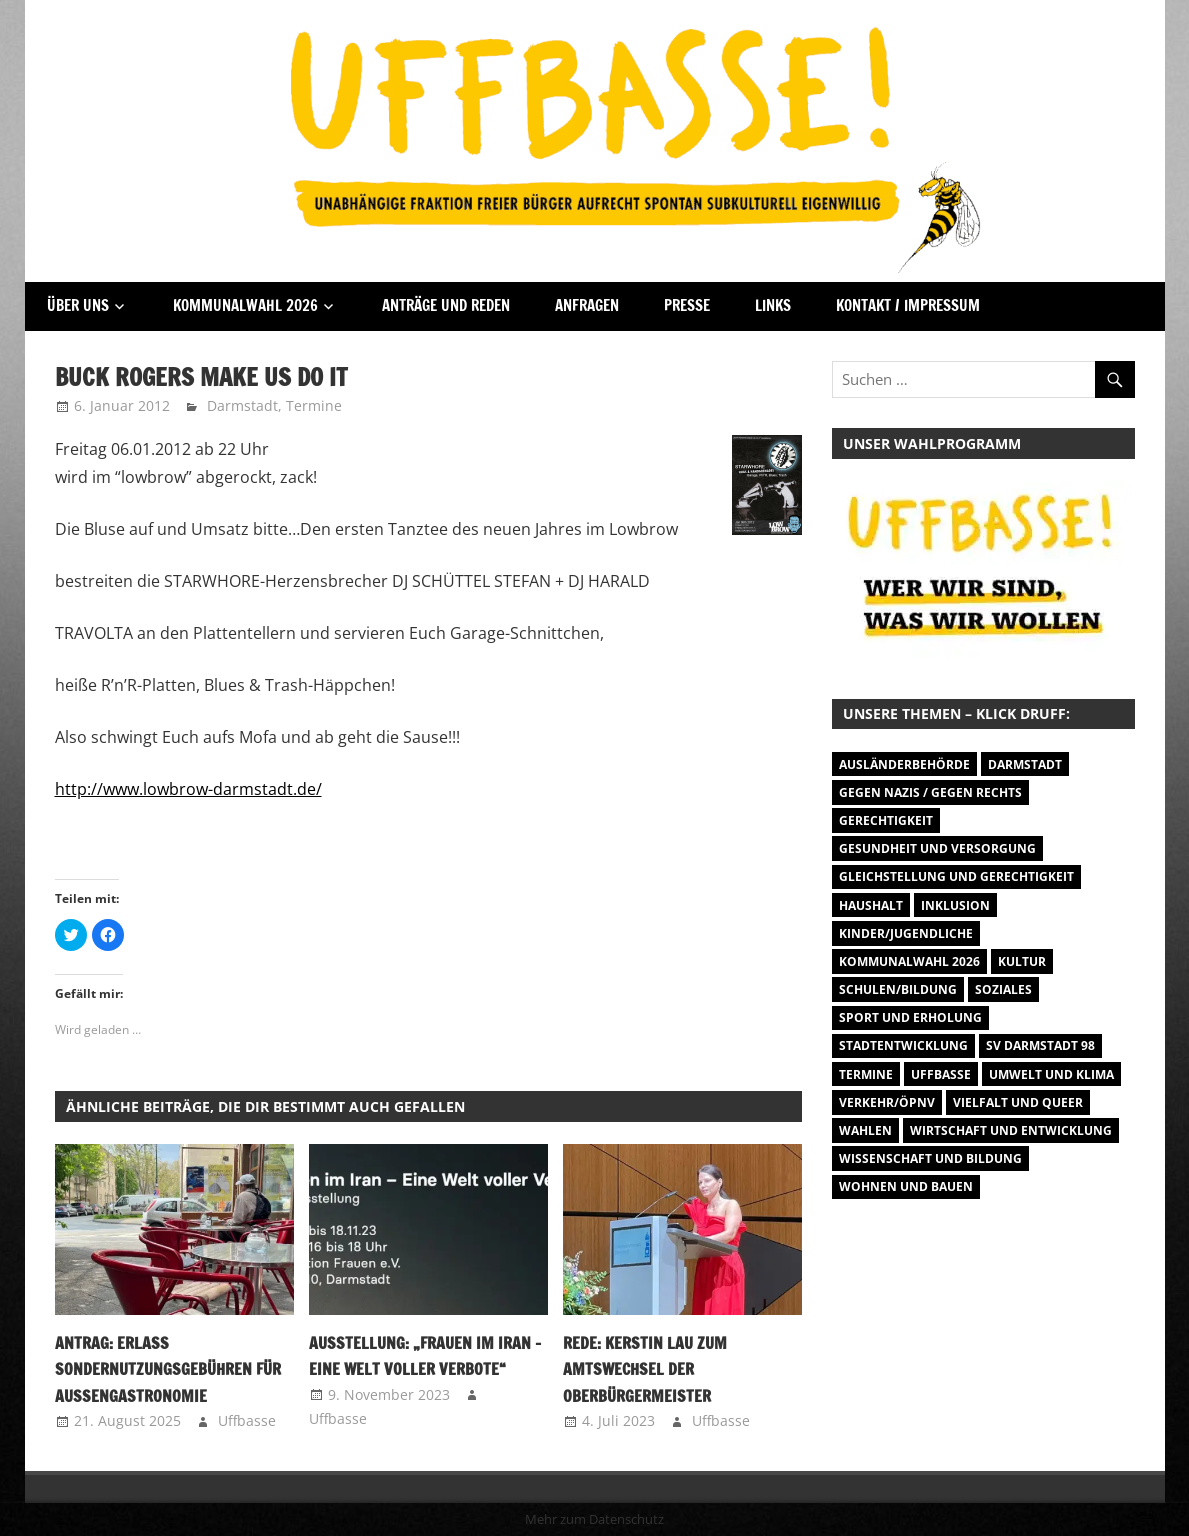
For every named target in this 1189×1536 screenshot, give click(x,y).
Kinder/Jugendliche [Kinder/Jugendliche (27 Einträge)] (906, 933)
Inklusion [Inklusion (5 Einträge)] (955, 905)
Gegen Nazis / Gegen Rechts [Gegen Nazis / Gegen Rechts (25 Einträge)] (930, 792)
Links (773, 305)
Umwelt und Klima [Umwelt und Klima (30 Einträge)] (1051, 1074)
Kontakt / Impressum (908, 305)
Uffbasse (247, 1420)
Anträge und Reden (446, 305)
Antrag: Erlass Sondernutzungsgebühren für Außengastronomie (168, 1369)
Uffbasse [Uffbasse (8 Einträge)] (941, 1074)
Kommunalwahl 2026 (245, 305)
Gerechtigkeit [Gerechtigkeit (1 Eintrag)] (886, 820)
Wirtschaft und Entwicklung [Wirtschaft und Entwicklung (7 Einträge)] (1011, 1130)
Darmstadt (242, 405)
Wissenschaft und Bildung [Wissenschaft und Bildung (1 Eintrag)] (930, 1158)
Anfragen (587, 305)
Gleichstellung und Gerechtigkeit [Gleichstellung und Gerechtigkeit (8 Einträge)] (956, 876)
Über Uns (78, 305)
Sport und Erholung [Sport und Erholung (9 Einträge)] (910, 1017)
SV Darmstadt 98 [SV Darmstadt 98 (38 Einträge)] (1040, 1045)
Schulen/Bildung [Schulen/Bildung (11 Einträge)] (898, 989)
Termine (314, 405)
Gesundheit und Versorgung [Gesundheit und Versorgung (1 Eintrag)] (937, 848)
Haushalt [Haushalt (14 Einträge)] (871, 905)
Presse (687, 305)
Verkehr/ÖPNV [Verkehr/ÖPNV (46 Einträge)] (887, 1102)
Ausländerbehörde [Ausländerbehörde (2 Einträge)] (904, 764)
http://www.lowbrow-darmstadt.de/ (188, 789)
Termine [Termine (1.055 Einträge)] (866, 1074)
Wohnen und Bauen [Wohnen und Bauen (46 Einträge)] (906, 1186)
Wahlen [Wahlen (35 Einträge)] (865, 1130)
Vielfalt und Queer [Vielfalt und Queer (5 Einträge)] (1018, 1102)
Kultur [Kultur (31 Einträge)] (1022, 961)
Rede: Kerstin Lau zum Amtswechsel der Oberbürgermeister (645, 1369)
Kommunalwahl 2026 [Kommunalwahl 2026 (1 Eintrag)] (909, 961)
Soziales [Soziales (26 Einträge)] (1003, 989)
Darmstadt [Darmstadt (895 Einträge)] (1025, 764)
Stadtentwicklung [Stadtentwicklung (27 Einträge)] (903, 1045)
